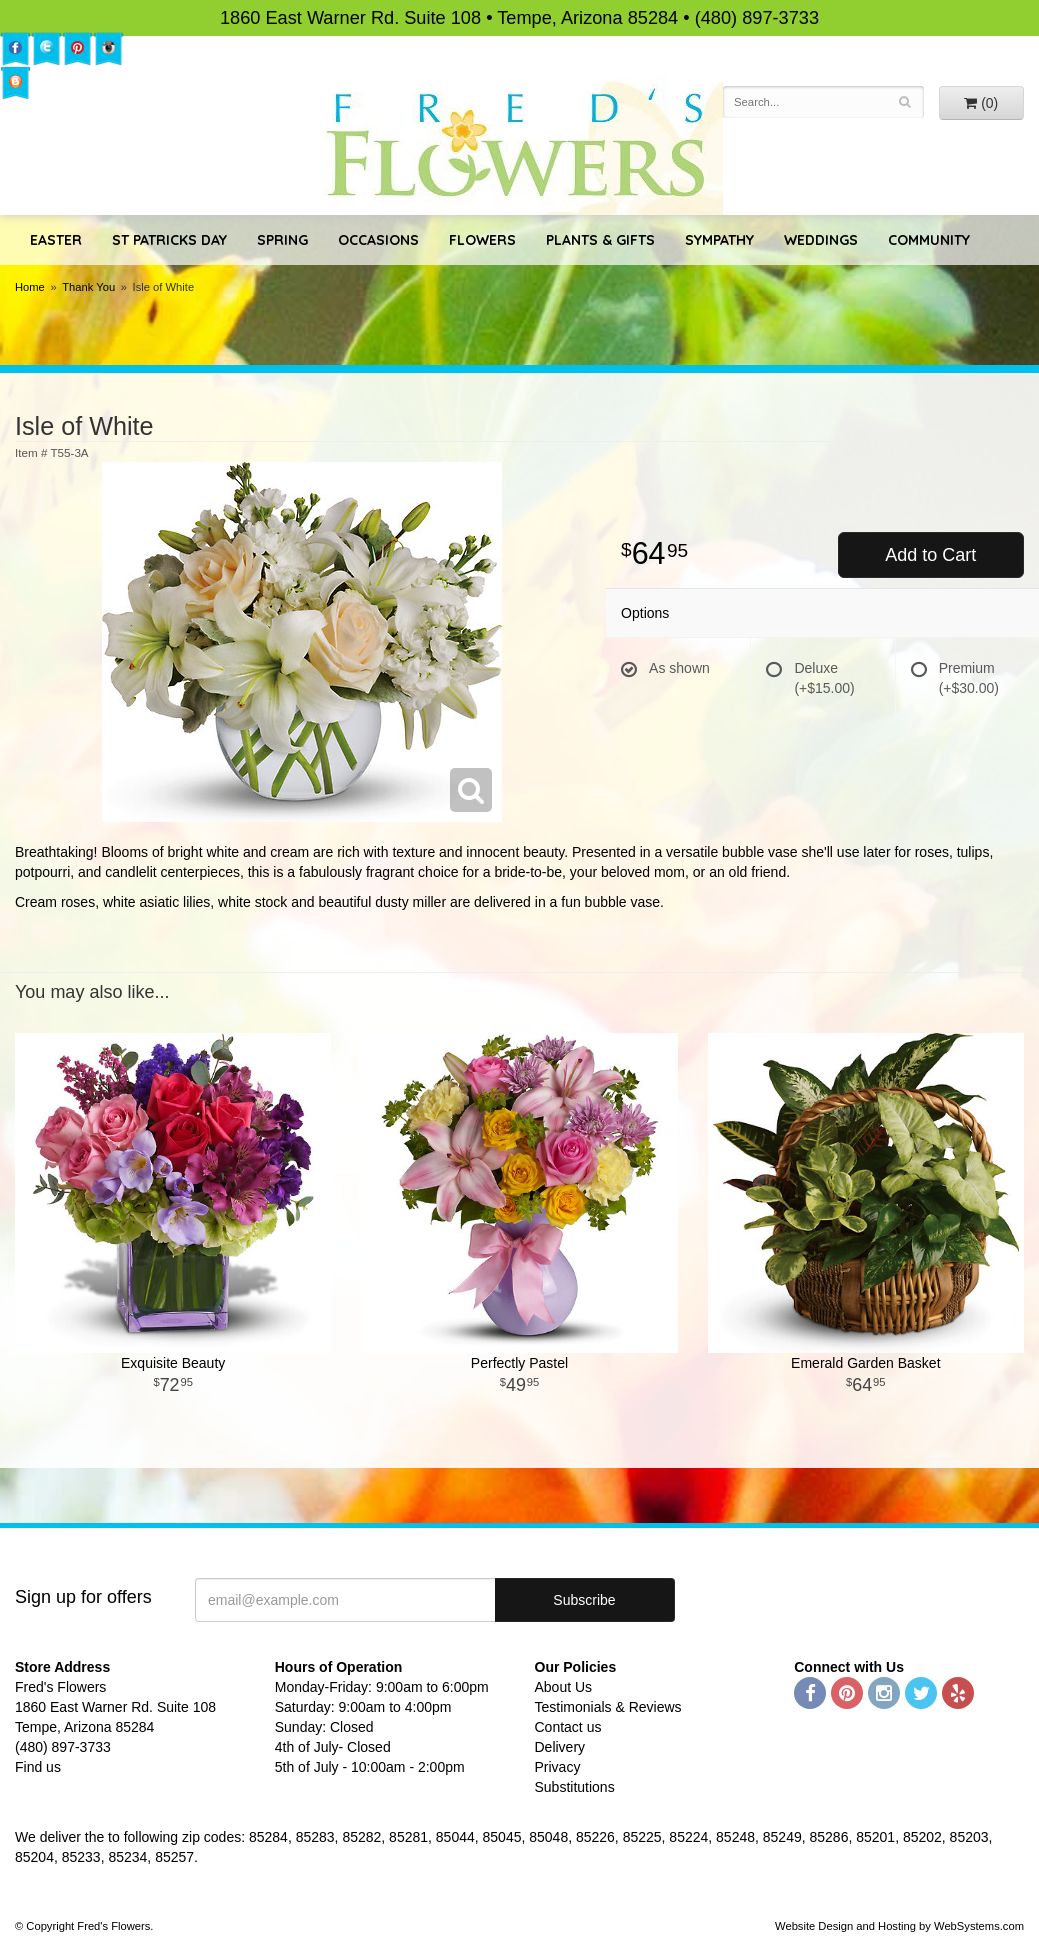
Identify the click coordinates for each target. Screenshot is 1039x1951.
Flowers (482, 240)
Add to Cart (930, 555)
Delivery (560, 1747)
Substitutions (575, 1787)
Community (929, 240)
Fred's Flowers (519, 145)
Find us (38, 1767)
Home (30, 287)
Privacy (558, 1767)
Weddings (821, 240)
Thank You (88, 287)
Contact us (568, 1727)
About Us (564, 1687)
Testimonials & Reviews (608, 1707)
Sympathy (719, 240)
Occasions (378, 240)
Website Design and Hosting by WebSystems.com (899, 1926)
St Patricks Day (169, 240)
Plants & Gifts (600, 240)
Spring (282, 240)
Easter (56, 240)
